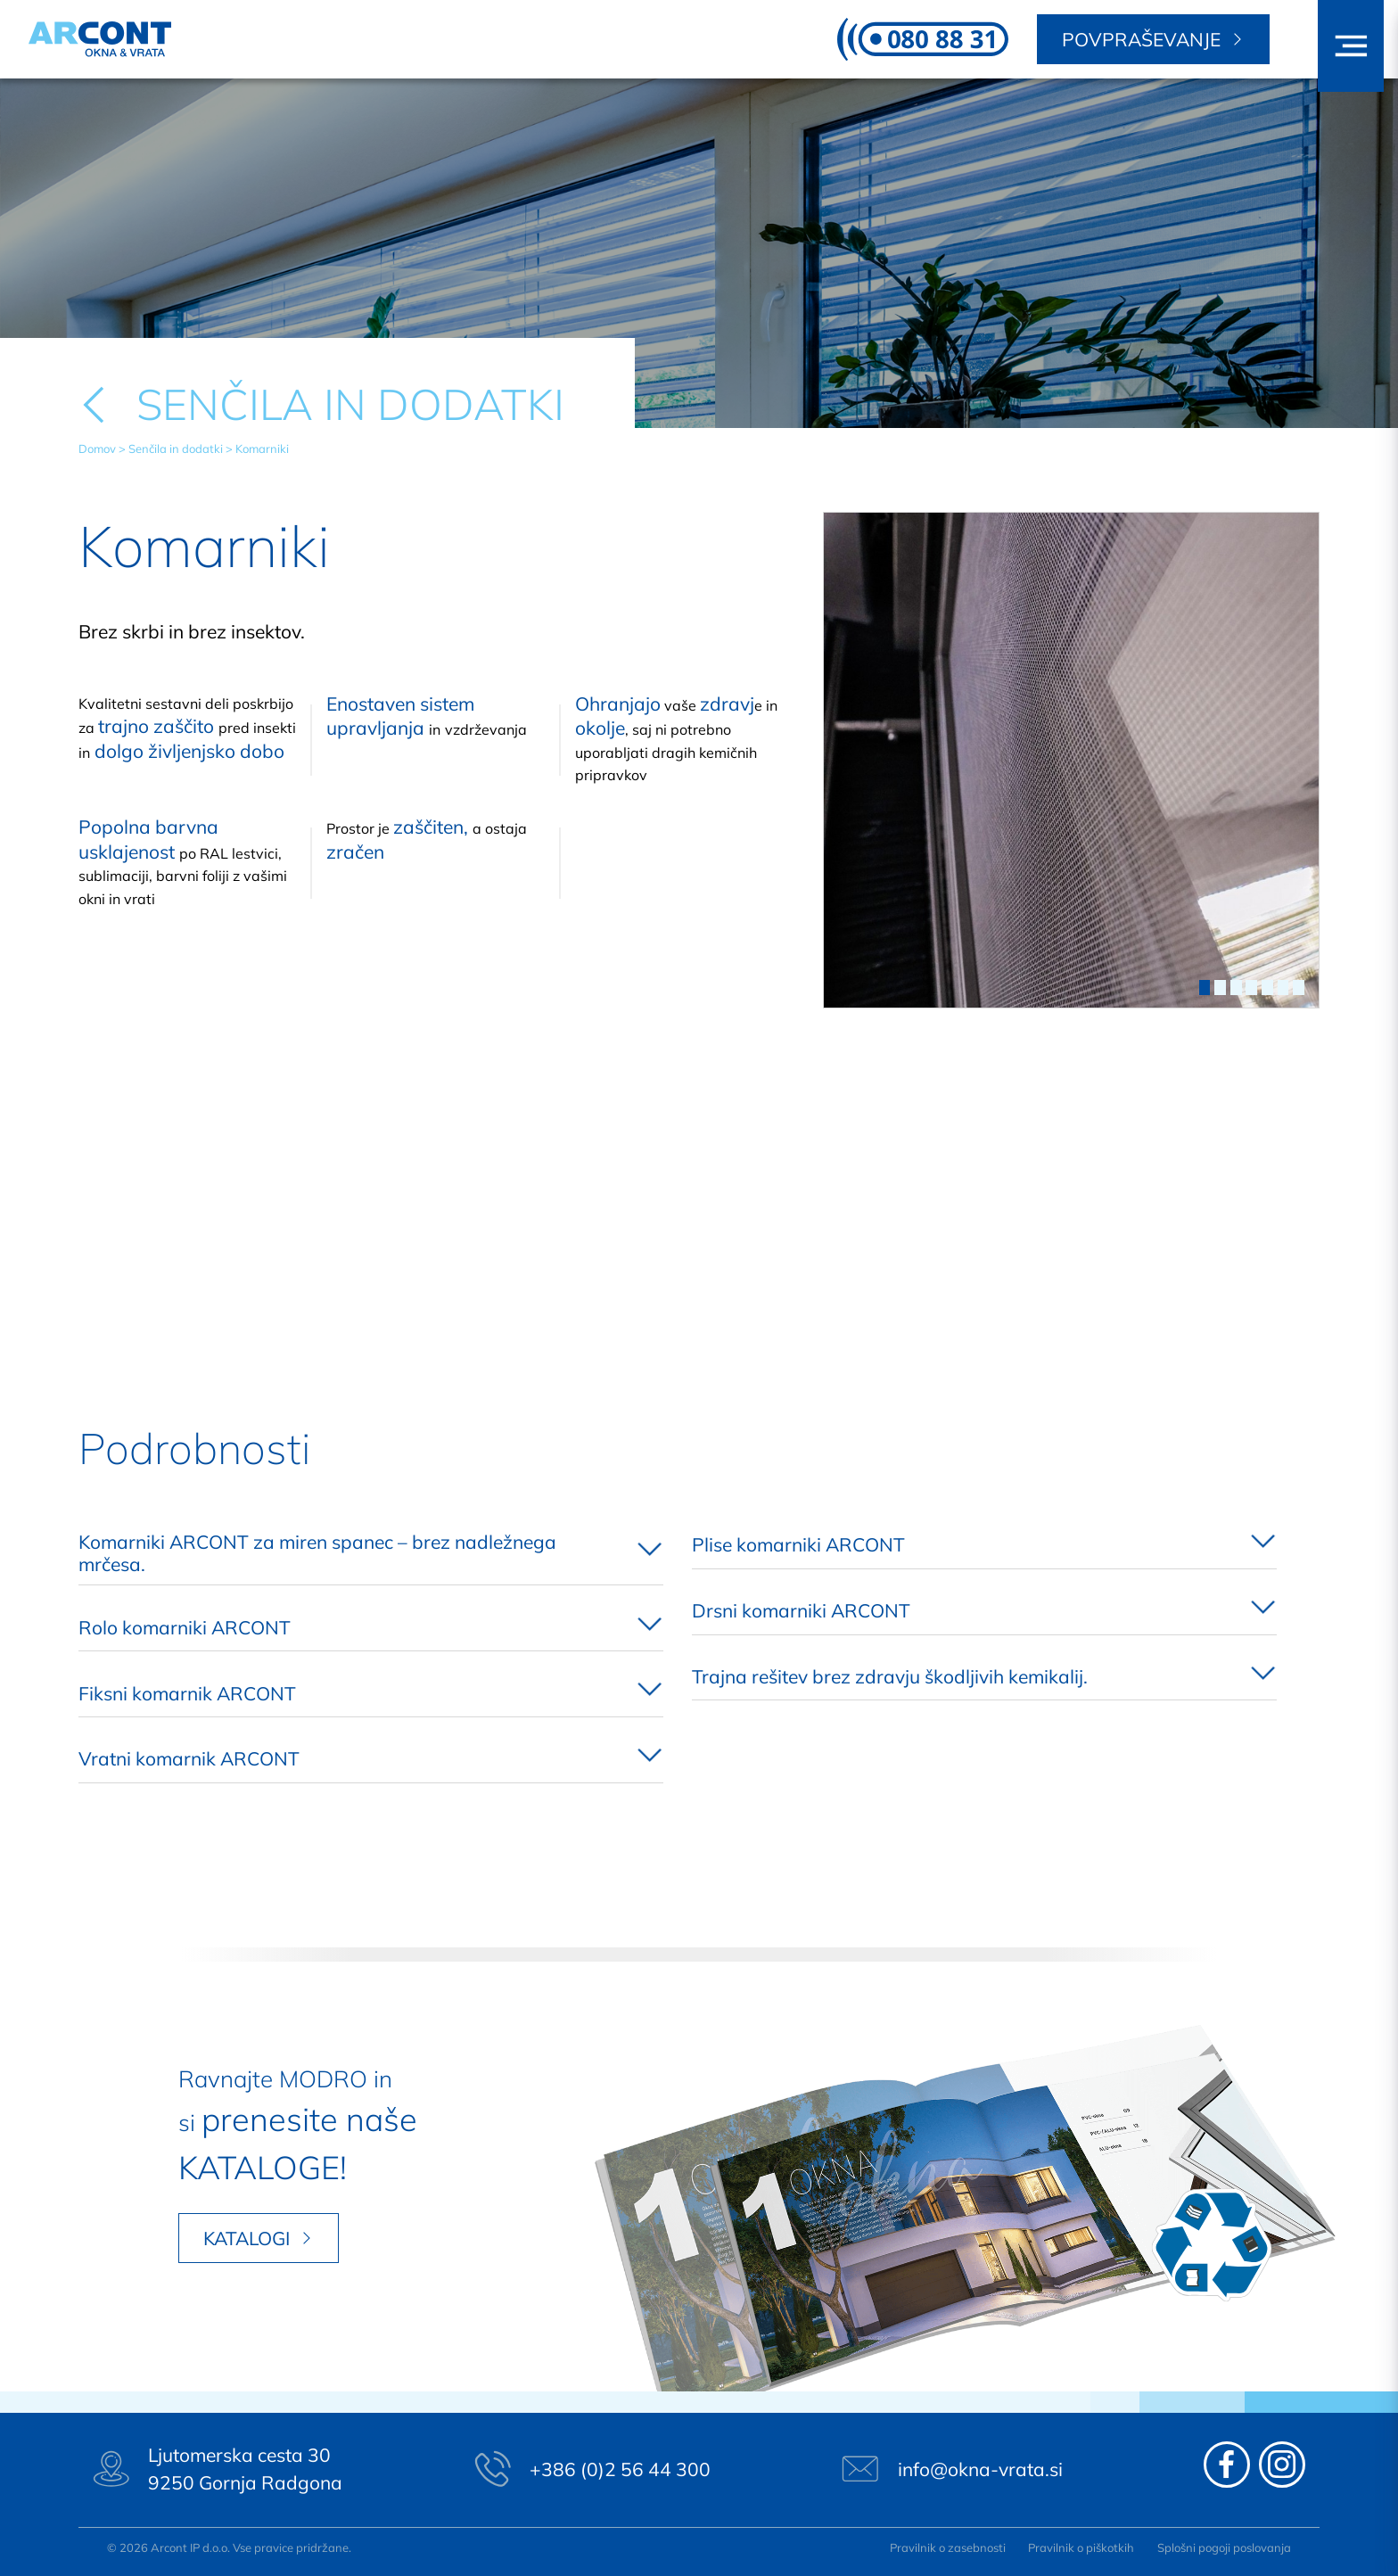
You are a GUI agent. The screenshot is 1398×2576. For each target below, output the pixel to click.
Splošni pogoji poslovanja (1224, 2547)
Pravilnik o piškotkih (1081, 2547)
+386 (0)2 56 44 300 (620, 2469)
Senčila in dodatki (175, 448)
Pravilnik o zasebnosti (948, 2547)
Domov (97, 448)
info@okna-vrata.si (980, 2469)
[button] (1351, 46)
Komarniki (262, 448)
